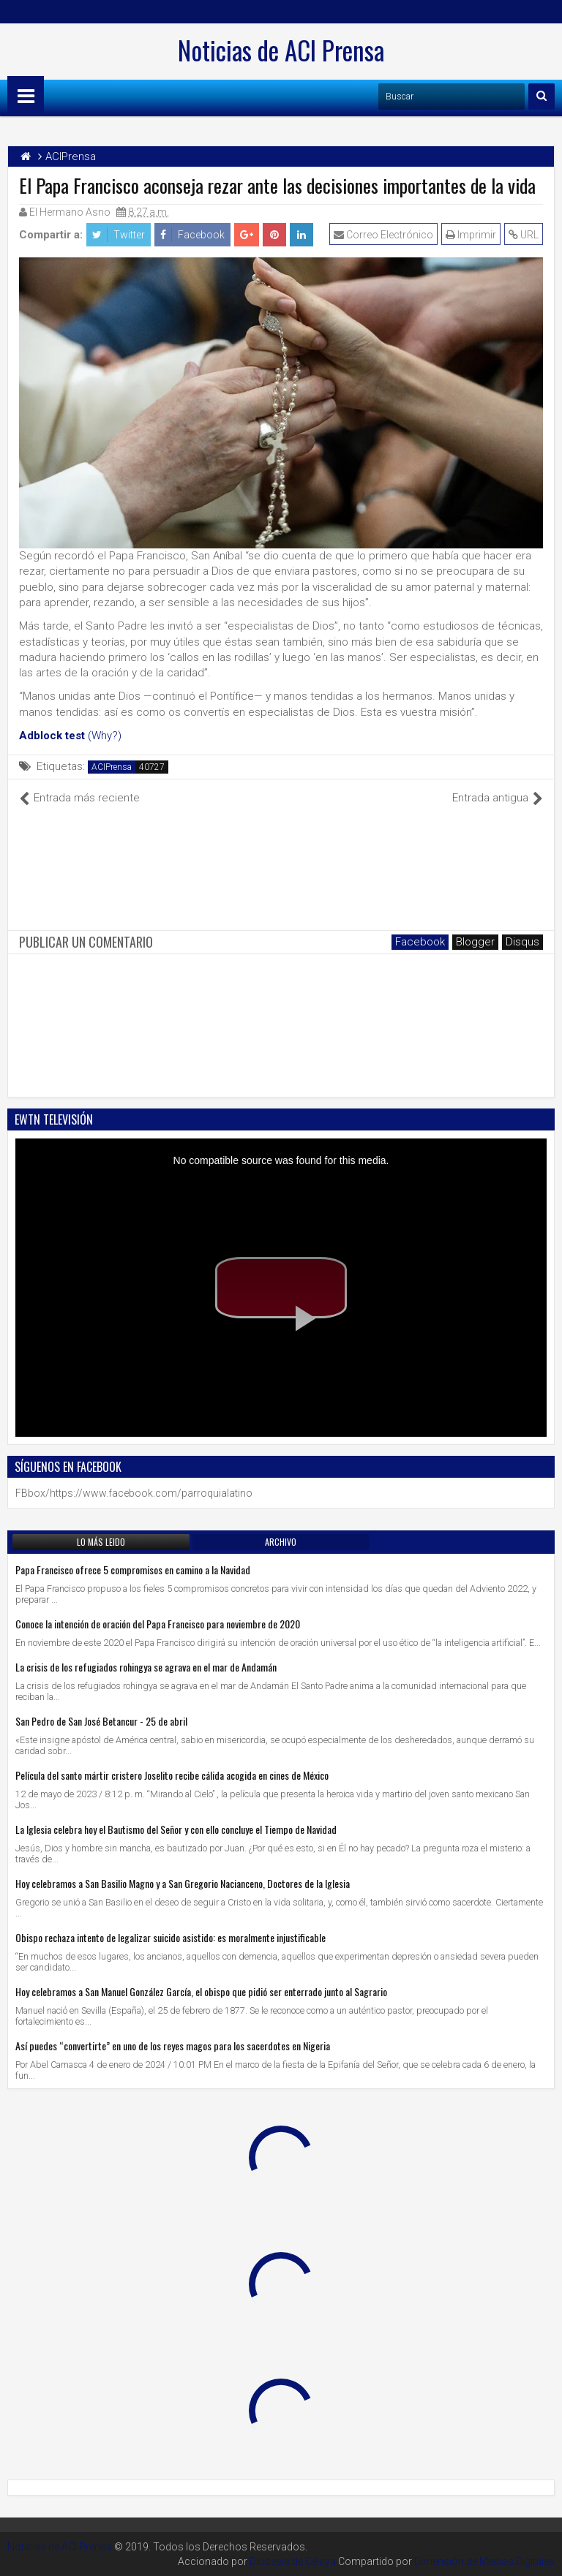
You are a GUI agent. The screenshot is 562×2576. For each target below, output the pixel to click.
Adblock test (52, 735)
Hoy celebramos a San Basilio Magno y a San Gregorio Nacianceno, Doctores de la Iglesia (182, 1883)
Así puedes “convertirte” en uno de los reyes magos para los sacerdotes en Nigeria (172, 2045)
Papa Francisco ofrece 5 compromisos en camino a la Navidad (132, 1569)
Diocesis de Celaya (293, 2561)
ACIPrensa (111, 767)
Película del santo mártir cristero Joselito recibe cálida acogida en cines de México (172, 1775)
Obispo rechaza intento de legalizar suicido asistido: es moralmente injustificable (170, 1937)
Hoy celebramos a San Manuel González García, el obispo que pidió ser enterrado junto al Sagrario (201, 1991)
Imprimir (471, 235)
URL (524, 235)
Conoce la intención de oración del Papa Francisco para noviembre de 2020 (157, 1623)
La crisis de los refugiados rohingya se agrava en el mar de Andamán (146, 1666)
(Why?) (104, 735)
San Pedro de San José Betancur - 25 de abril (101, 1721)
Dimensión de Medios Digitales (484, 2561)
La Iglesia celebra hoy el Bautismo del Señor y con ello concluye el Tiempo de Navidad (176, 1829)
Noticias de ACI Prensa (281, 50)
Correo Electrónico (383, 235)
